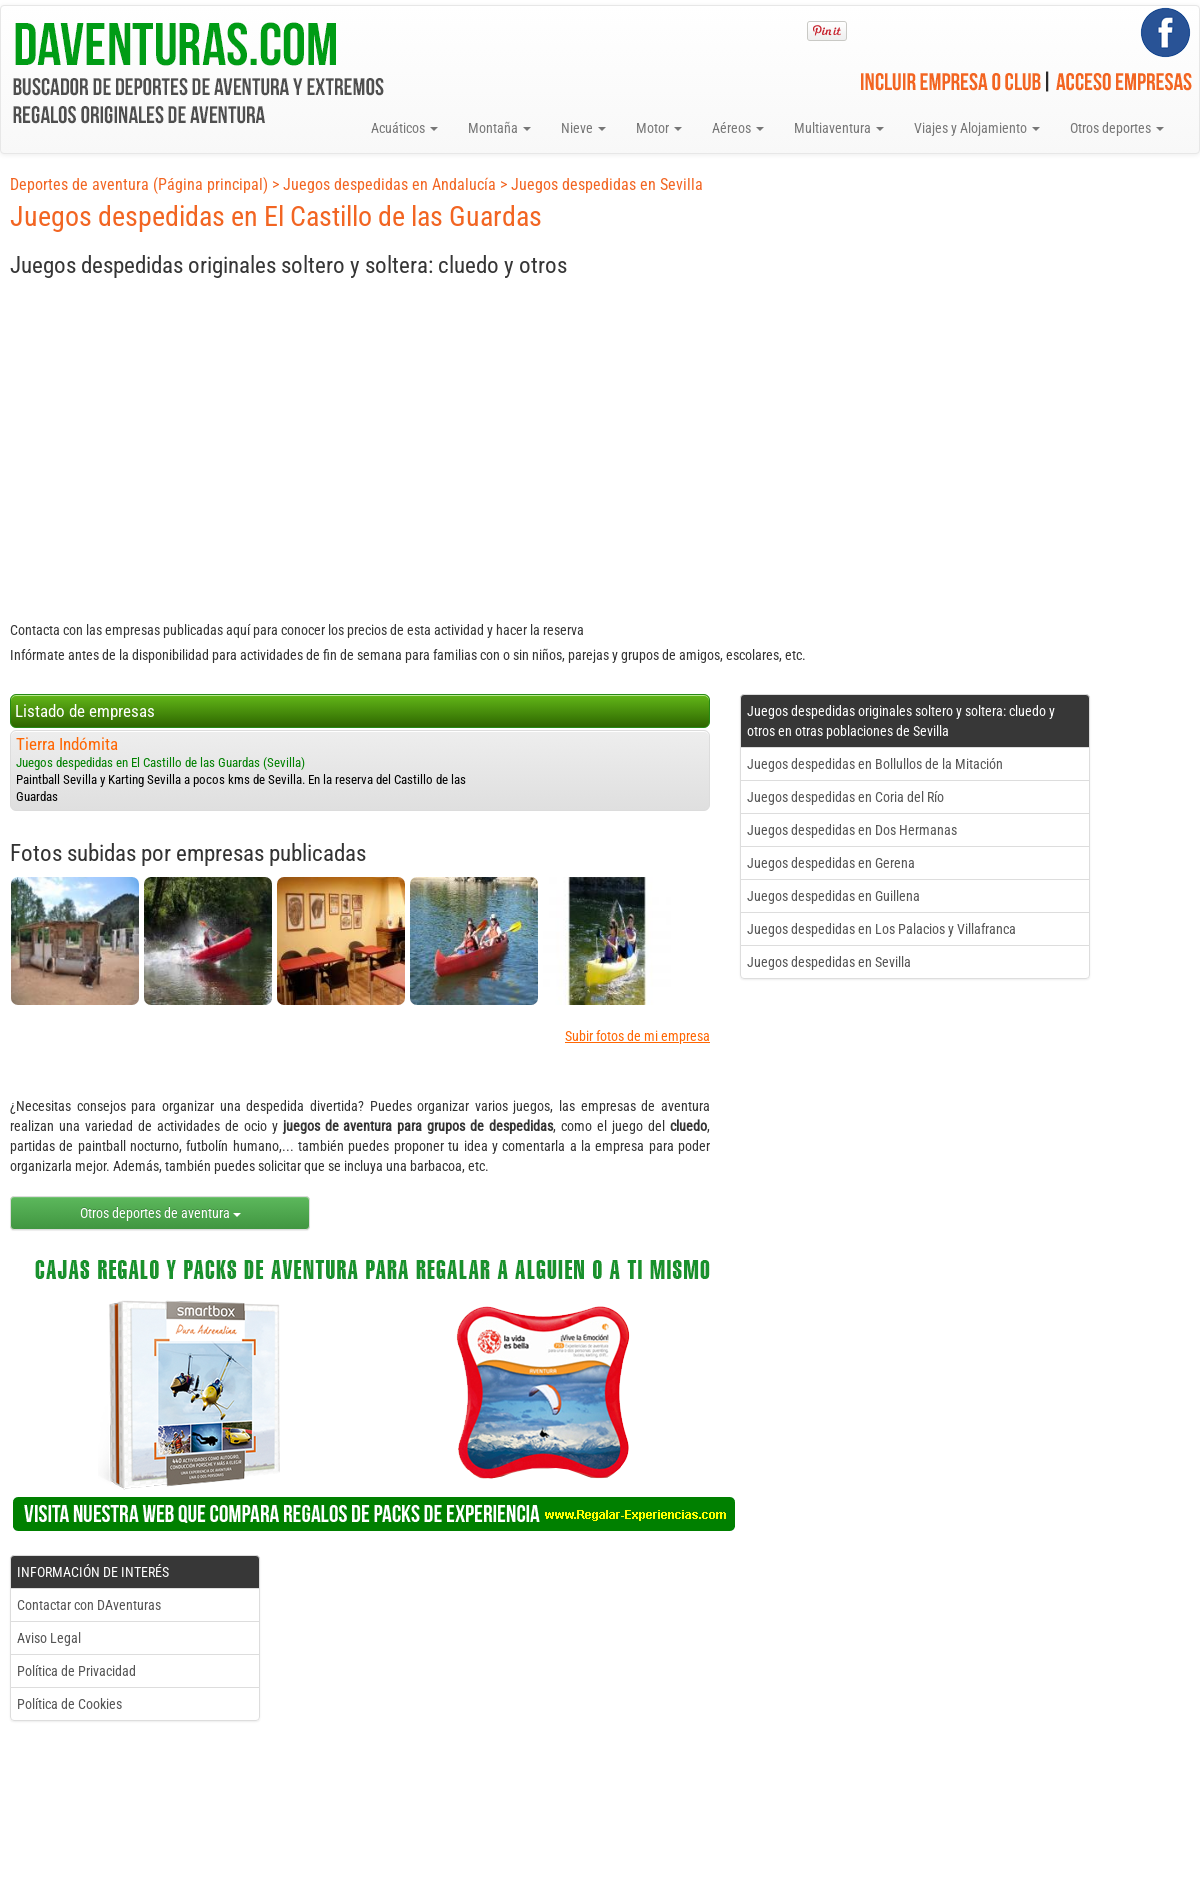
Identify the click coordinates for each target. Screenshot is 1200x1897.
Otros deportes (1117, 128)
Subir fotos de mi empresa (637, 1036)
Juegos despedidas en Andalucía (389, 184)
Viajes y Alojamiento (977, 128)
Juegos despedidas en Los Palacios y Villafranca (881, 929)
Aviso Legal (49, 1638)
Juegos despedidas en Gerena (831, 863)
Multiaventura (839, 128)
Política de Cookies (69, 1704)
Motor (659, 128)
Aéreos (738, 128)
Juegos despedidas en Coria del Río (845, 797)
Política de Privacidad (76, 1671)
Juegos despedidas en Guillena (833, 896)
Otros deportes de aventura (160, 1213)
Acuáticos (404, 128)
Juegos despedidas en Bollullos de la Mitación (875, 764)
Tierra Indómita (67, 744)
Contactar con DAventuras (89, 1605)
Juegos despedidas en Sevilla (607, 184)
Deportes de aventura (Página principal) (139, 184)
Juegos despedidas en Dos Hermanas (852, 830)
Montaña (499, 128)
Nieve (583, 128)
